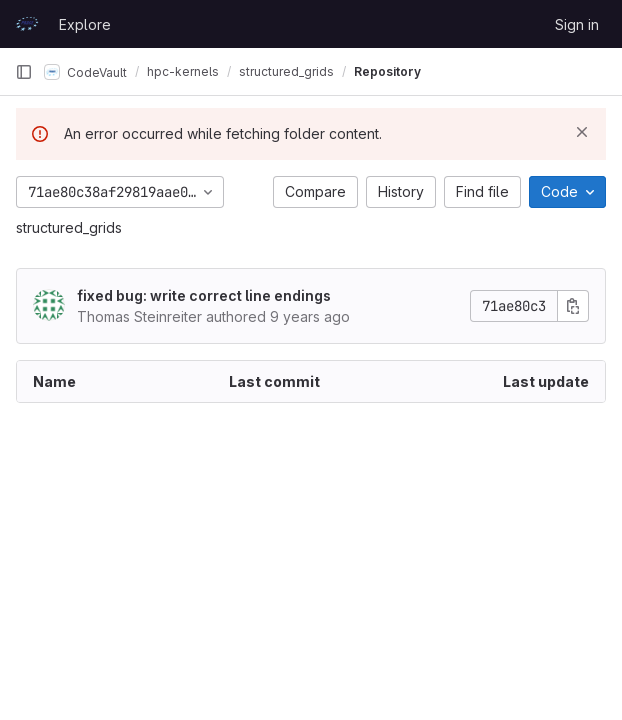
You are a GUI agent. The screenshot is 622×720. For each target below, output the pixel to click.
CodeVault (85, 72)
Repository (387, 71)
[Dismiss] (582, 132)
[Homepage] (27, 24)
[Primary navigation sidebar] (24, 72)
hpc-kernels (183, 71)
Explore (85, 24)
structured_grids (69, 227)
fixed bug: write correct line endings (204, 295)
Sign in (577, 24)
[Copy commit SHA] (573, 306)
